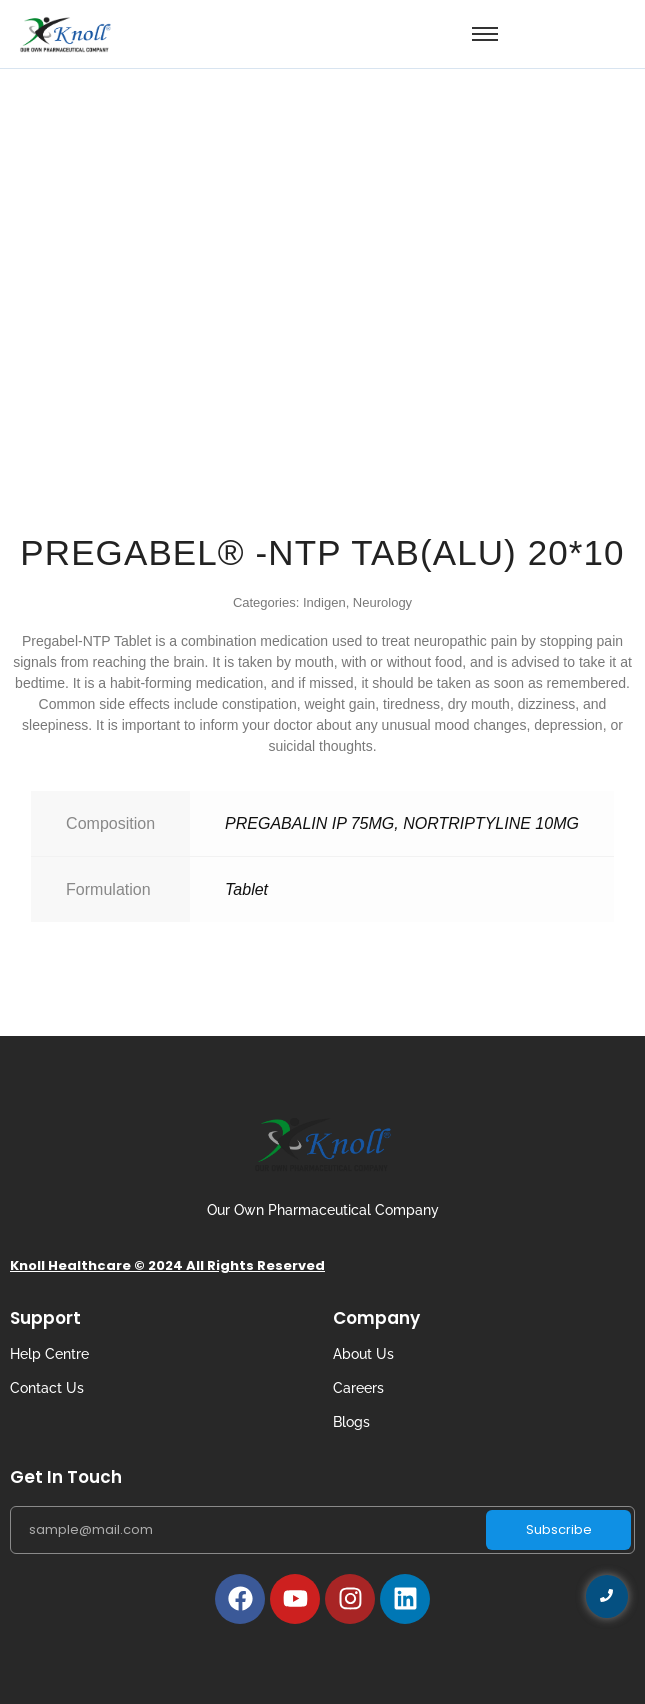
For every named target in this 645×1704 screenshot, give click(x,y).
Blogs (351, 1422)
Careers (358, 1388)
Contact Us (47, 1388)
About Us (363, 1354)
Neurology (382, 602)
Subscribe (559, 1529)
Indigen (324, 602)
